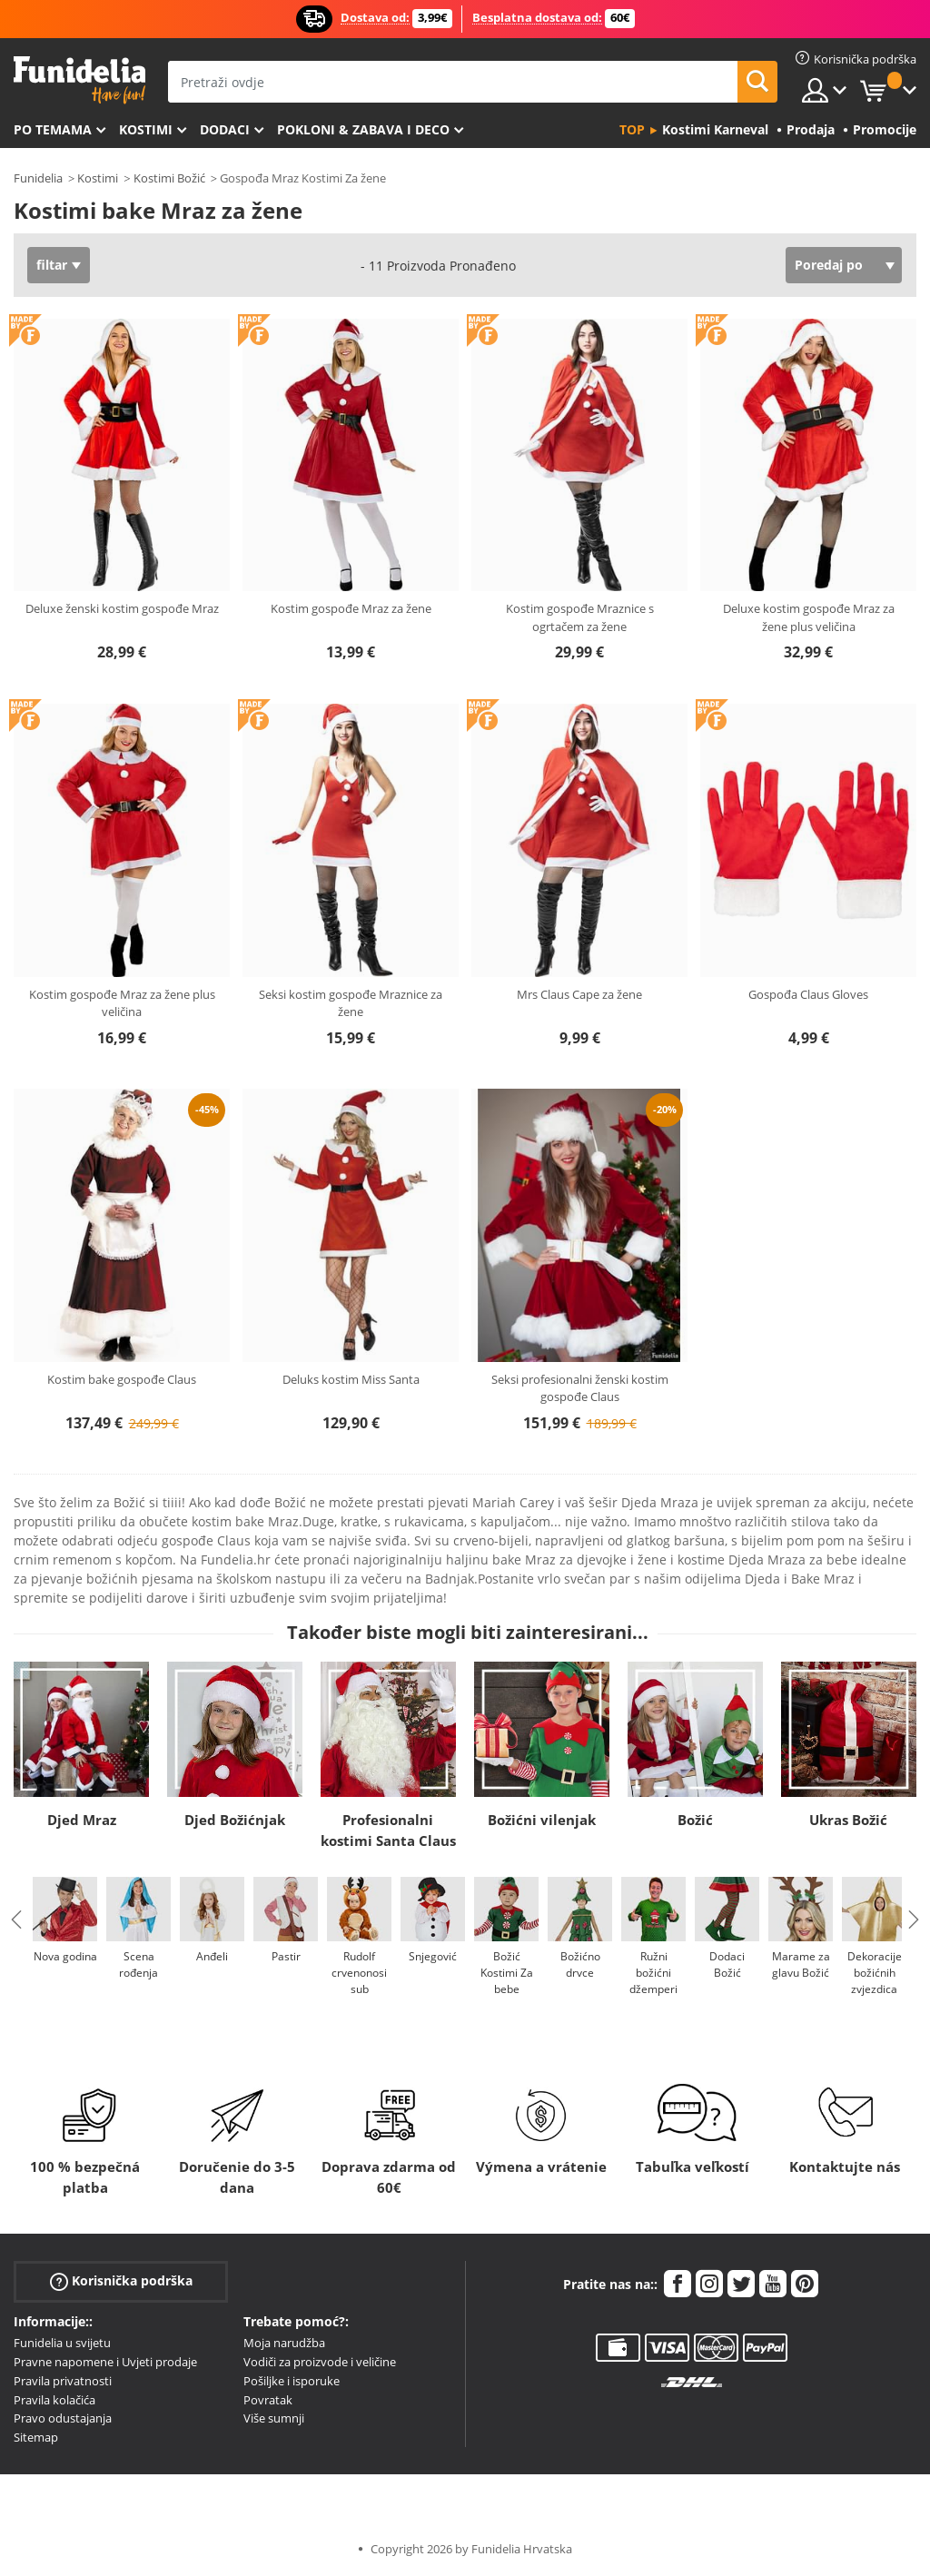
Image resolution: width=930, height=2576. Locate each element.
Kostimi (146, 129)
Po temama (53, 129)
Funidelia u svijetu (62, 2342)
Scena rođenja (138, 1964)
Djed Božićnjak (234, 1820)
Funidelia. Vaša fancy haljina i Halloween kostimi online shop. (79, 80)
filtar (51, 264)
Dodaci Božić (727, 1964)
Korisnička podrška (121, 2281)
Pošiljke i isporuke (291, 2381)
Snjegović (433, 1956)
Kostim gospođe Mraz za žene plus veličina (122, 1003)
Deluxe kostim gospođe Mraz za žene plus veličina (809, 617)
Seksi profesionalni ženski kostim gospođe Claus (579, 1388)
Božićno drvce (580, 1964)
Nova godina (65, 1956)
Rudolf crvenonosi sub (359, 1973)
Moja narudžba (284, 2342)
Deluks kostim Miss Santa (351, 1379)
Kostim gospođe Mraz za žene (351, 608)
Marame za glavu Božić (801, 1964)
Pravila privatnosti (63, 2381)
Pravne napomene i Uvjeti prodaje (105, 2362)
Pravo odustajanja (63, 2418)
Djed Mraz (81, 1820)
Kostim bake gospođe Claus (121, 1379)
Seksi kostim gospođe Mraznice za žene (350, 1003)
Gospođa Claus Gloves (808, 994)
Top (632, 129)
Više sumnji (273, 2418)
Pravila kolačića (54, 2400)
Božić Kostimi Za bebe (506, 1973)
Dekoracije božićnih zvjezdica (874, 1973)
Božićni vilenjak (542, 1820)
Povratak (267, 2400)
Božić (695, 1820)
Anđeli (212, 1956)
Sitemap (36, 2437)
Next (914, 1919)
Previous (16, 1919)
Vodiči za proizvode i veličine (319, 2362)
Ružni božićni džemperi (653, 1973)
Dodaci (225, 129)
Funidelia (38, 178)
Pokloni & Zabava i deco (363, 129)
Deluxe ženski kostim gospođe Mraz (122, 608)
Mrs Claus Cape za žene (579, 994)
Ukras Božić (848, 1820)
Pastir (286, 1956)
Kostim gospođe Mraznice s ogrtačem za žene (580, 617)
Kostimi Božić (169, 178)
